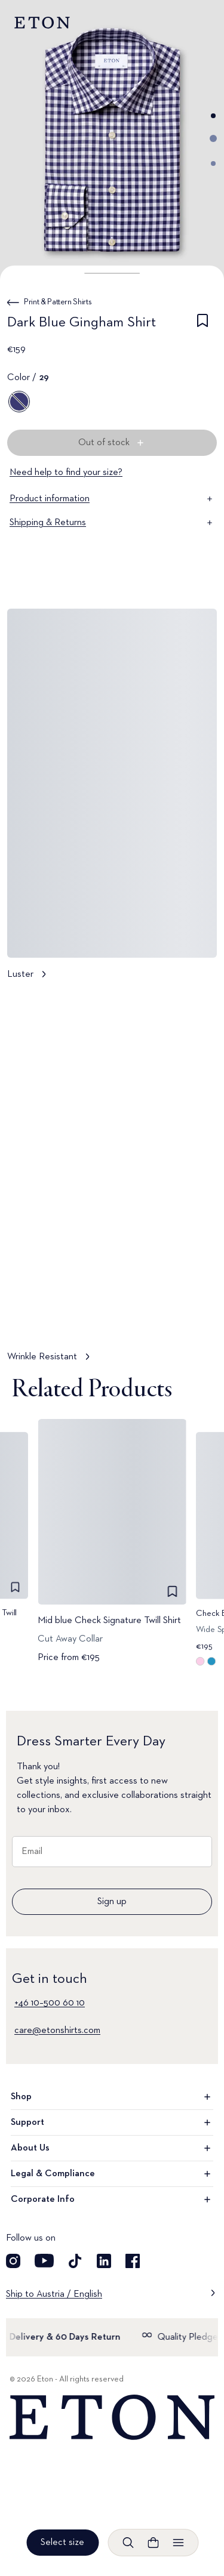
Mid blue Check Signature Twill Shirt (109, 1620)
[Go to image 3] (213, 163)
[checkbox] (202, 324)
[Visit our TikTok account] (75, 2261)
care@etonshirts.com (57, 2030)
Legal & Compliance (112, 2174)
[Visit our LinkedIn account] (104, 2261)
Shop (112, 2097)
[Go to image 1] (213, 115)
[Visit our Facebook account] (132, 2261)
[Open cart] (153, 2542)
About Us (112, 2148)
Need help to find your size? (66, 472)
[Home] (112, 2418)
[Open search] (127, 2542)
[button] (112, 273)
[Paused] (196, 1315)
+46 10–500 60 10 (49, 2003)
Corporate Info (112, 2199)
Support (112, 2122)
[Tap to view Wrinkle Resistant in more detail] (112, 1182)
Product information (112, 499)
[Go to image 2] (213, 138)
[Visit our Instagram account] (13, 2261)
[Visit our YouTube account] (44, 2260)
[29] (19, 401)
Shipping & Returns (112, 522)
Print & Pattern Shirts (57, 302)
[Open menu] (178, 2542)
